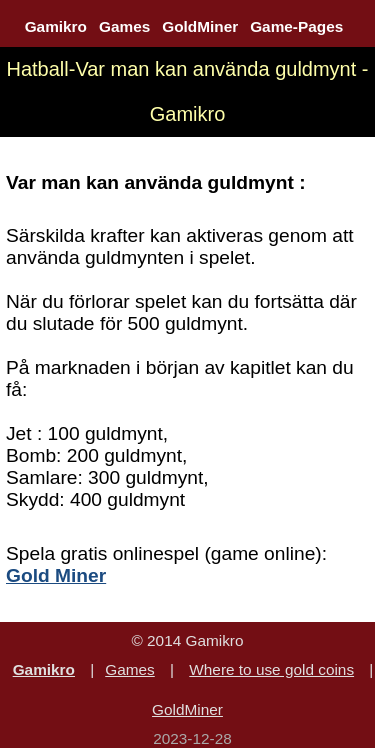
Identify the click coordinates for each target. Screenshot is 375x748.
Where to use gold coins (271, 669)
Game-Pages (296, 26)
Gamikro (56, 26)
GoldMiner (200, 26)
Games (124, 26)
